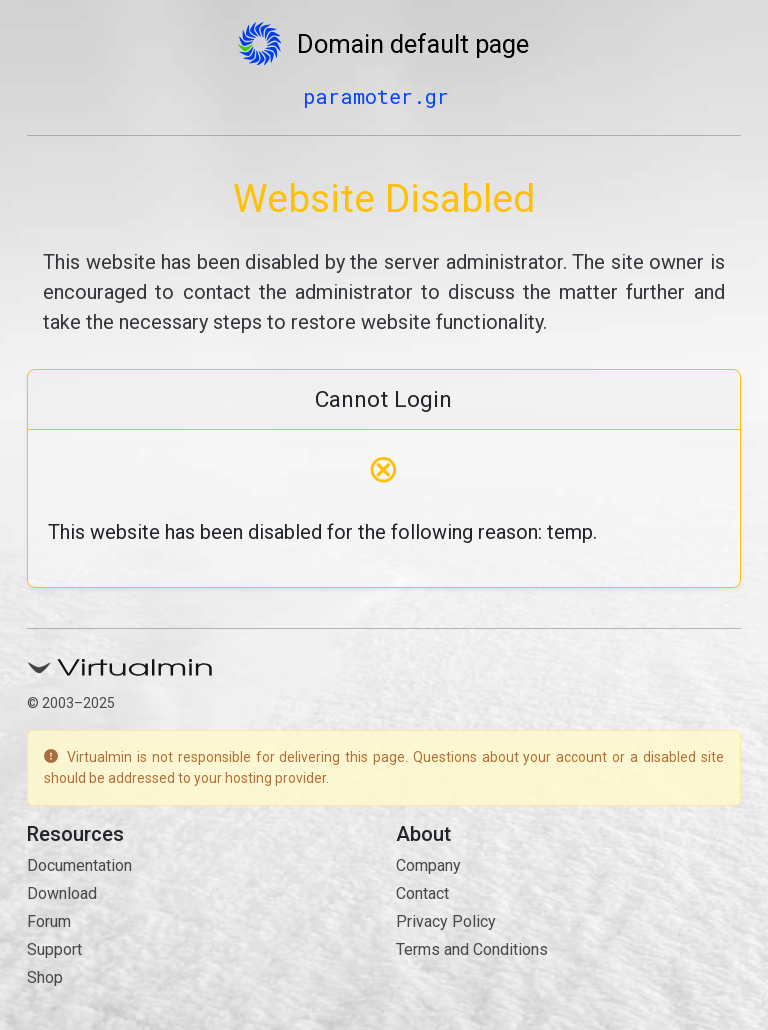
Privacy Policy (446, 921)
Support (54, 949)
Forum (49, 921)
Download (62, 893)
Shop (45, 977)
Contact (422, 893)
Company (428, 865)
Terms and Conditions (472, 949)
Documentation (79, 865)
